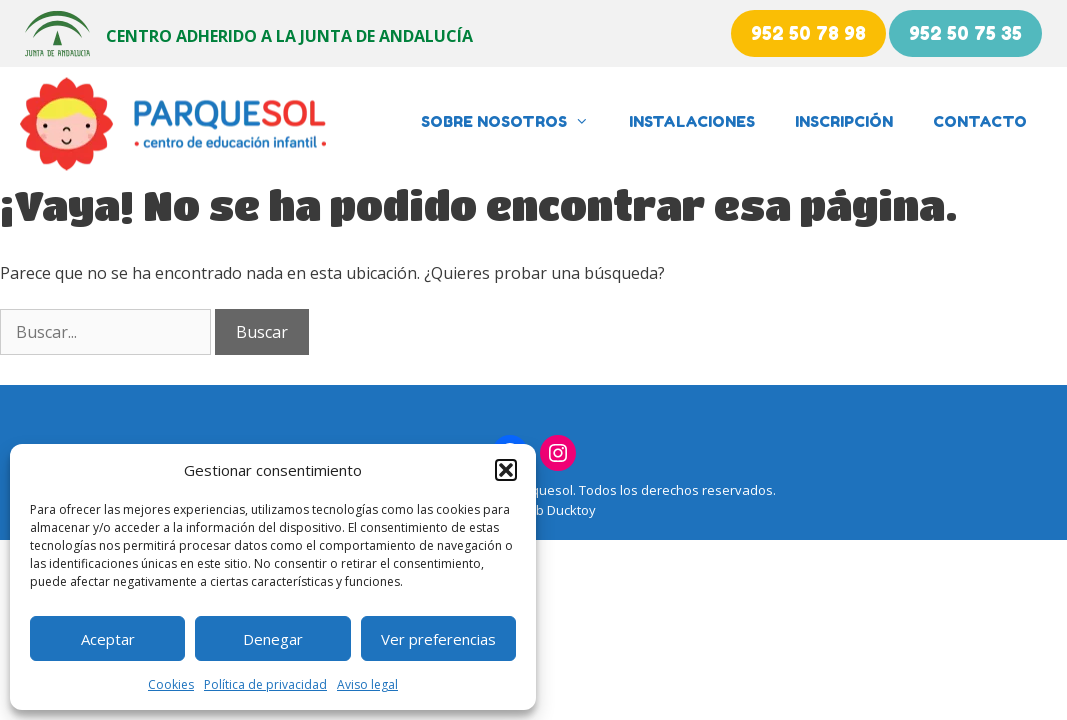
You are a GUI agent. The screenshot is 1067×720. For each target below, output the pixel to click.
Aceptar (108, 639)
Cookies (171, 684)
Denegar (273, 639)
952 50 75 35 (965, 33)
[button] (506, 470)
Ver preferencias (438, 639)
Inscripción (844, 121)
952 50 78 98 (808, 33)
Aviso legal (367, 684)
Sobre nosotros (515, 122)
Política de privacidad (265, 684)
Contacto (980, 121)
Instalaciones (692, 121)
